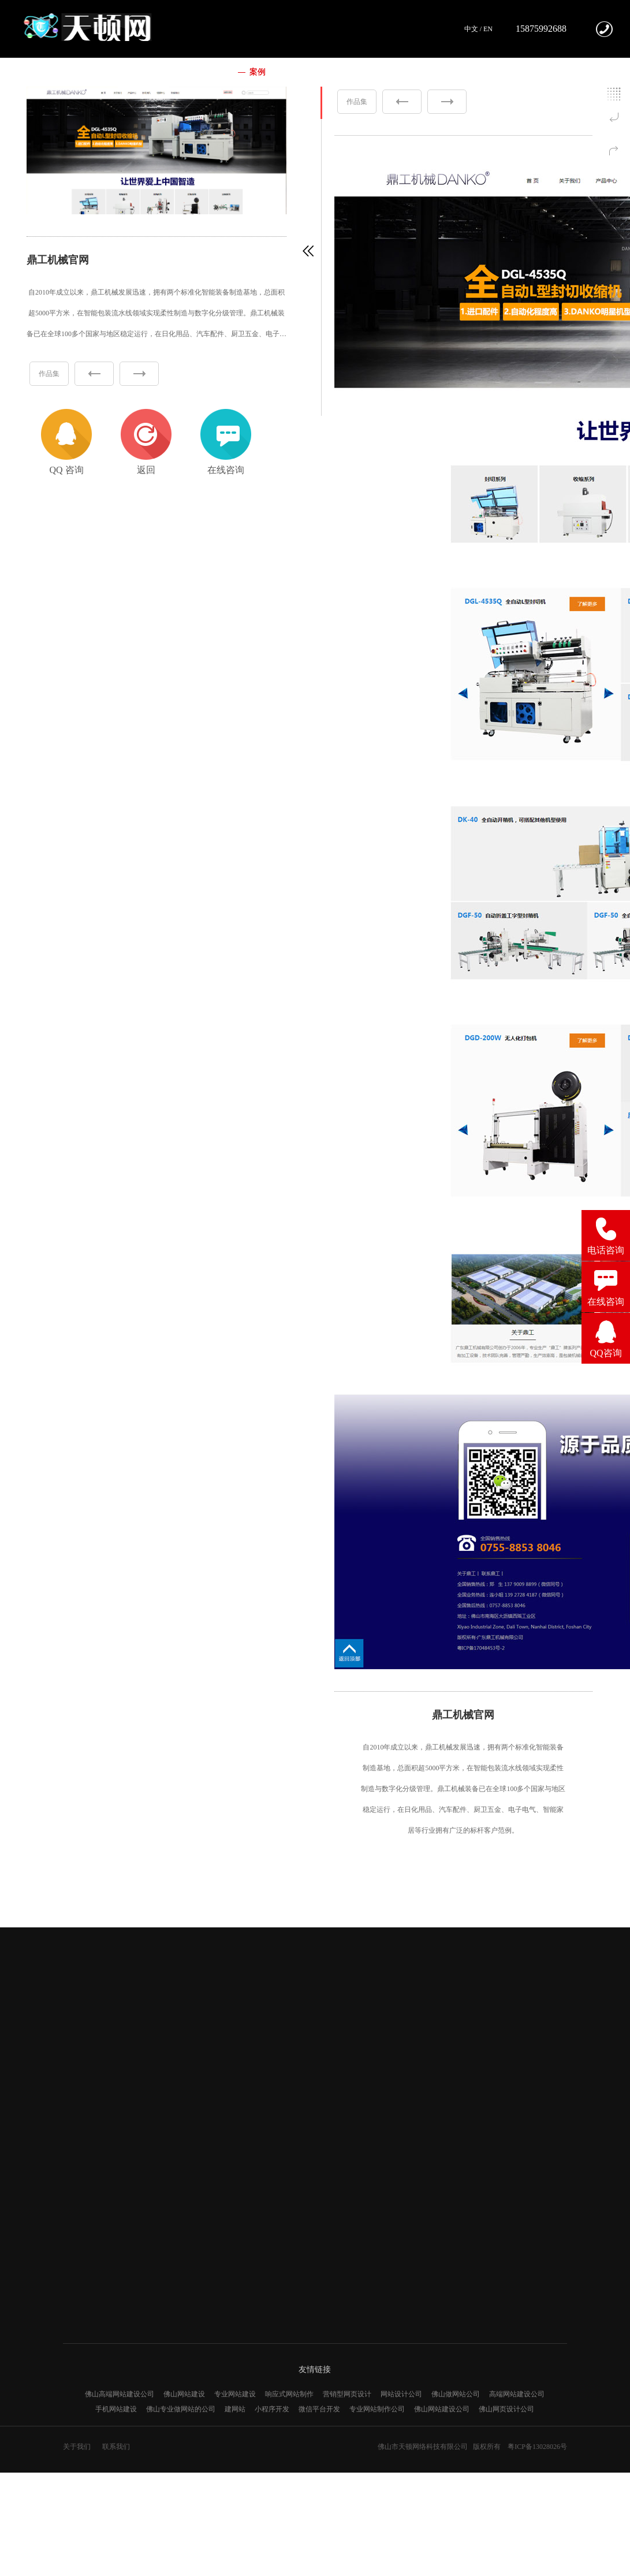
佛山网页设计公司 (506, 2409)
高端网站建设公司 (517, 2394)
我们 (195, 72)
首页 (144, 72)
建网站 (235, 2409)
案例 (257, 72)
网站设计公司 (401, 2394)
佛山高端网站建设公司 (119, 2394)
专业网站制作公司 (377, 2409)
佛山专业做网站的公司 (180, 2409)
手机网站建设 (116, 2409)
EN (488, 29)
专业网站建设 (235, 2394)
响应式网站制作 (289, 2394)
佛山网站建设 (184, 2394)
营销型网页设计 (347, 2394)
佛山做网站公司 (455, 2394)
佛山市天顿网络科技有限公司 (423, 2447)
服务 (308, 72)
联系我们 (116, 2447)
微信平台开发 (319, 2409)
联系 (410, 72)
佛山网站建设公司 (441, 2409)
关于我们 (77, 2447)
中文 (471, 29)
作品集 (49, 374)
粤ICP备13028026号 (537, 2447)
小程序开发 (272, 2409)
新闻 (359, 72)
